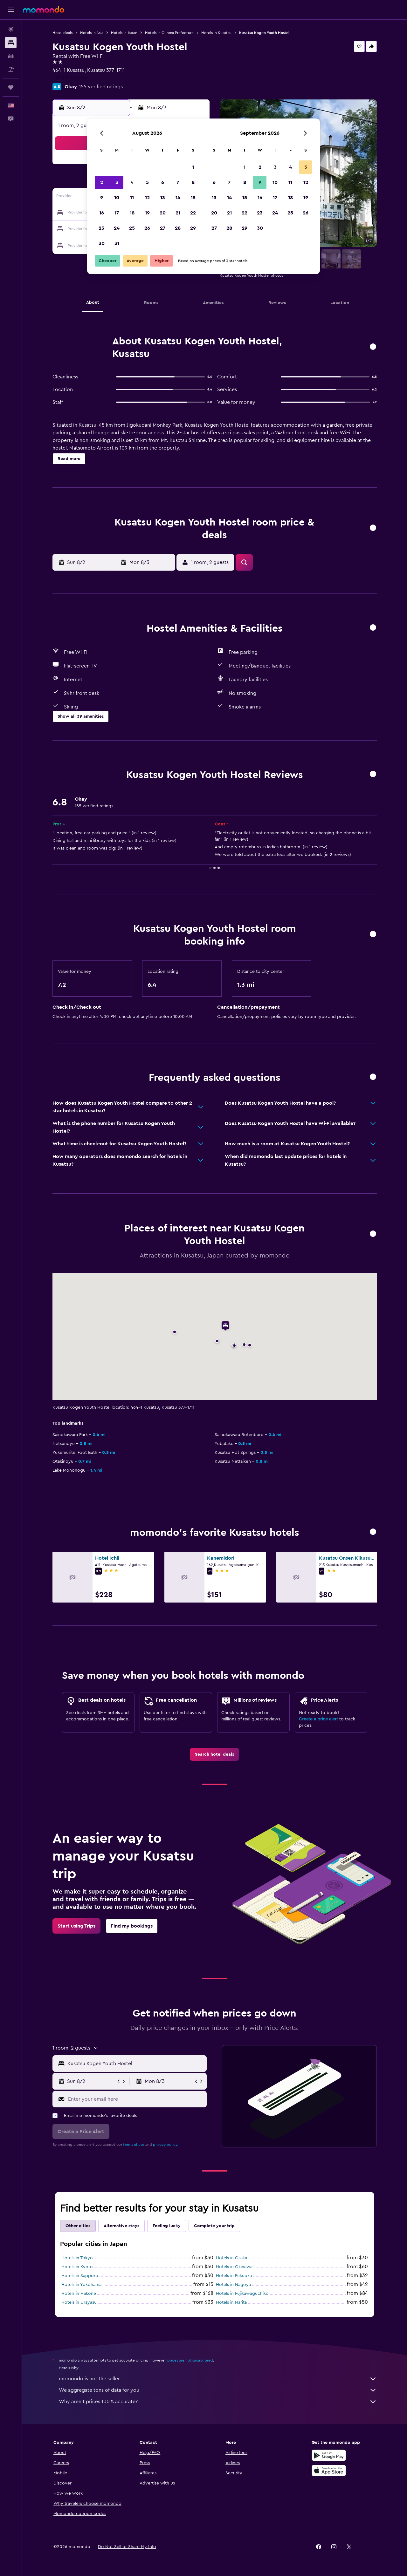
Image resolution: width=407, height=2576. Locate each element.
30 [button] (102, 243)
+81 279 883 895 (70, 77)
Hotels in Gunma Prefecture (169, 33)
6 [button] (162, 182)
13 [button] (162, 197)
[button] (11, 10)
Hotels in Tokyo (77, 2258)
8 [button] (193, 182)
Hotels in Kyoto (77, 2267)
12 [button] (147, 197)
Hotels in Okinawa (234, 2267)
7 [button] (177, 182)
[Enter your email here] (136, 2099)
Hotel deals (62, 33)
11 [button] (132, 197)
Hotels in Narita (231, 2302)
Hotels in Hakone (78, 2293)
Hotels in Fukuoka (234, 2276)
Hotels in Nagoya (233, 2284)
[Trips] (11, 87)
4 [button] (132, 182)
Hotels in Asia (91, 33)
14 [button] (178, 197)
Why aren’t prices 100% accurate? (218, 2401)
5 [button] (147, 182)
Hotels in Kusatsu (216, 33)
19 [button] (147, 212)
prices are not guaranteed (190, 2360)
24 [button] (117, 228)
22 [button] (193, 212)
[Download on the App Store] (329, 2470)
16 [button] (101, 212)
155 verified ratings (101, 86)
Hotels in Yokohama (81, 2284)
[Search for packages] (11, 69)
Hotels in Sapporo (79, 2276)
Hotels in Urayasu (79, 2302)
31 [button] (116, 243)
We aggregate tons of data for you (218, 2390)
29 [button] (193, 228)
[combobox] (136, 2063)
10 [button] (116, 197)
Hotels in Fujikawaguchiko (242, 2293)
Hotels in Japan (124, 33)
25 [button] (132, 228)
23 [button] (101, 228)
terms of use (133, 2144)
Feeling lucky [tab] (167, 2226)
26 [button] (147, 228)
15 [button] (193, 197)
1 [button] (193, 167)
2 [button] (101, 182)
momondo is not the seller (218, 2379)
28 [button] (178, 228)
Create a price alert (318, 1719)
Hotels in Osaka (231, 2258)
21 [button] (178, 212)
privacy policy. (165, 2144)
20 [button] (163, 212)
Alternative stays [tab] (121, 2226)
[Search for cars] (11, 56)
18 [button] (132, 212)
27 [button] (162, 228)
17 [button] (116, 212)
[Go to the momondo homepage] (43, 9)
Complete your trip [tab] (214, 2226)
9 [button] (101, 197)
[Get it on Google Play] (329, 2455)
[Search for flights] (11, 29)
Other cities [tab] (78, 2226)
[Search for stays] (11, 42)
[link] (214, 1754)
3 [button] (116, 182)
